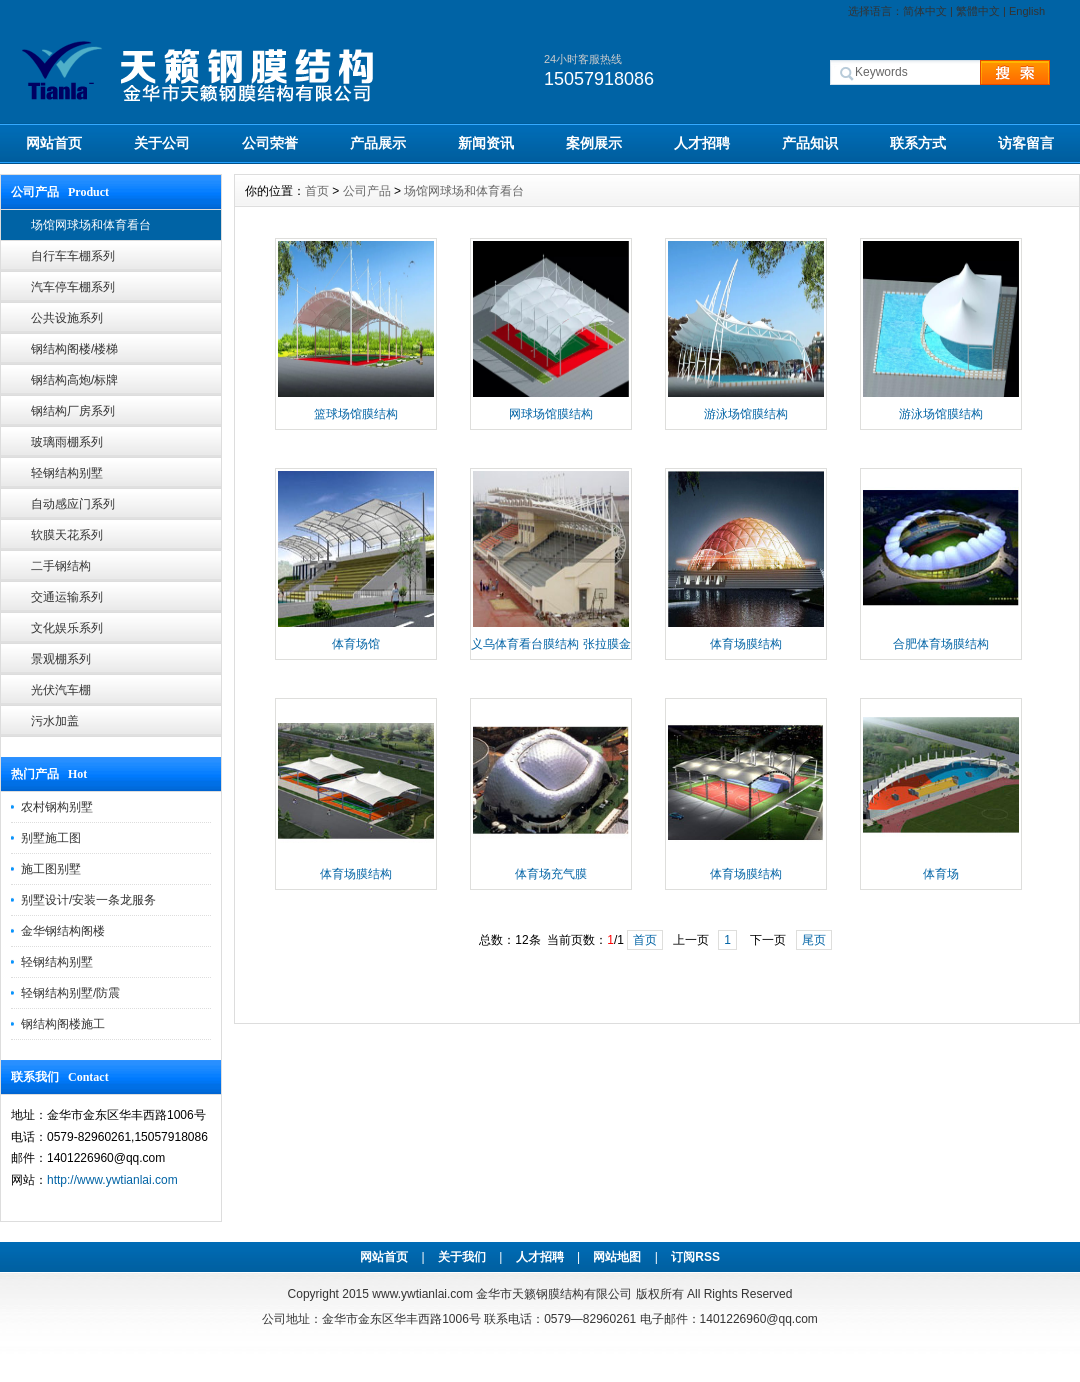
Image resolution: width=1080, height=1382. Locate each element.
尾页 (814, 940)
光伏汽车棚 (61, 690)
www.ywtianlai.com (422, 1294)
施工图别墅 (51, 869)
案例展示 (594, 143)
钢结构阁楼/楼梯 (74, 349)
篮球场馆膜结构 (356, 414)
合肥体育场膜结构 (941, 644)
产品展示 (378, 143)
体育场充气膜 (551, 874)
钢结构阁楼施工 (63, 1024)
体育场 (941, 874)
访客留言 (1026, 143)
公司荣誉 (270, 143)
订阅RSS (695, 1257)
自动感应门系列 (73, 504)
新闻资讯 (486, 143)
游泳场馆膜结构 (746, 414)
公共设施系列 (67, 318)
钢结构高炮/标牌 (74, 380)
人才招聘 (702, 143)
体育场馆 (356, 644)
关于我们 (462, 1257)
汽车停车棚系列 (73, 287)
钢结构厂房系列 (73, 411)
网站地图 (617, 1257)
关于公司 (162, 143)
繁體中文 (978, 11)
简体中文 (925, 11)
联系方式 (918, 143)
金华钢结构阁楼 (63, 931)
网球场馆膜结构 (551, 414)
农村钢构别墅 (57, 807)
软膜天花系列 (67, 535)
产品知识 (810, 143)
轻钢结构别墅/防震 (70, 993)
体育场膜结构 (746, 644)
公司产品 (367, 191)
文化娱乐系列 (67, 628)
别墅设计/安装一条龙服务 (88, 900)
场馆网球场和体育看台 (91, 225)
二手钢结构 (61, 566)
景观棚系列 (61, 659)
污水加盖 (55, 721)
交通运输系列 (67, 597)
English (1027, 11)
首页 (317, 191)
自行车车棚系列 (73, 256)
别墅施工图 (51, 838)
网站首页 (54, 143)
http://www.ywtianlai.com (112, 1180)
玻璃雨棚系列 (67, 442)
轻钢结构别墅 (67, 473)
